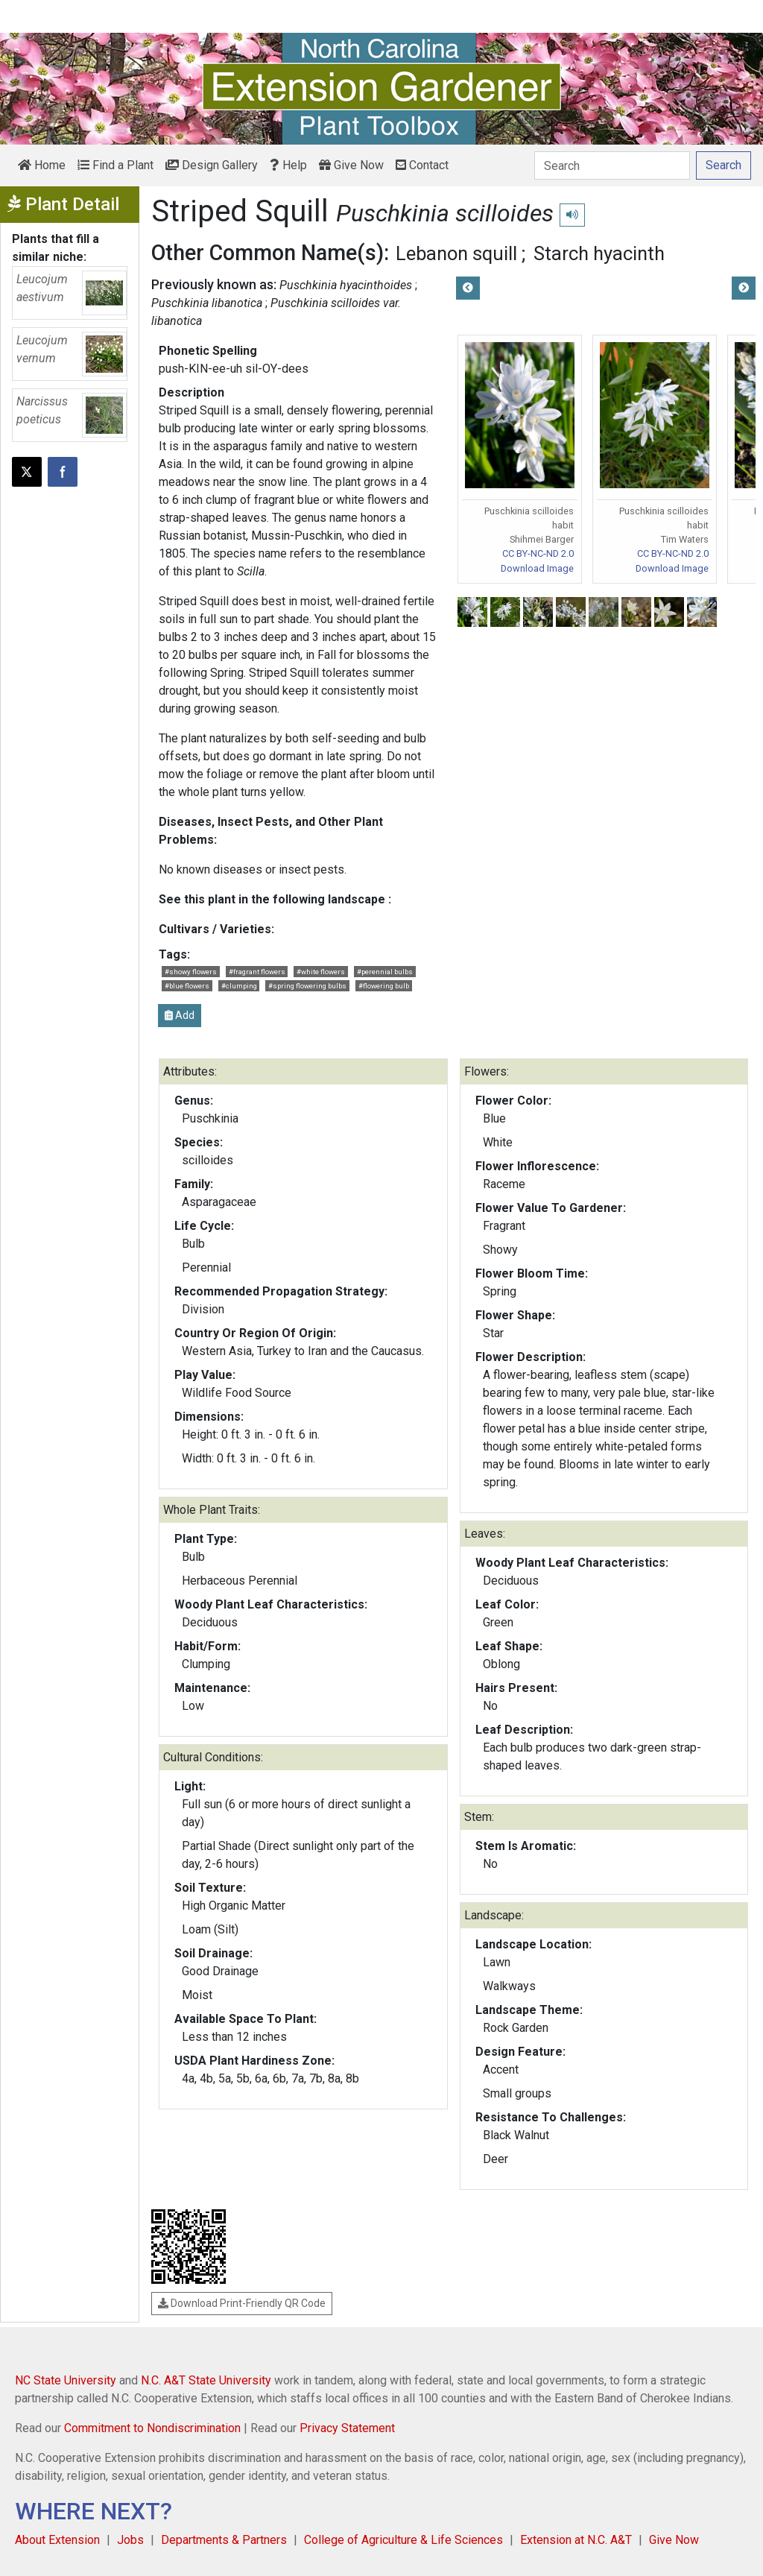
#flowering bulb (383, 986)
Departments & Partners (224, 2540)
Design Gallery (211, 165)
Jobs (130, 2540)
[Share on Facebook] (62, 472)
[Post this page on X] (27, 472)
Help (288, 165)
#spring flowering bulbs (307, 986)
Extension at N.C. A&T (576, 2540)
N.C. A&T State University (206, 2380)
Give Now (351, 165)
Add (179, 1015)
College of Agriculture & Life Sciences (403, 2540)
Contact (422, 165)
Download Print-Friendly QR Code (242, 2303)
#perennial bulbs (385, 971)
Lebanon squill (456, 253)
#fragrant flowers (257, 971)
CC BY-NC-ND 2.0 (538, 553)
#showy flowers (191, 971)
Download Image (537, 568)
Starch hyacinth (599, 253)
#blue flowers (187, 986)
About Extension (57, 2540)
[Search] (612, 165)
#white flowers (321, 971)
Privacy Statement (347, 2428)
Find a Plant (115, 165)
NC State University (65, 2380)
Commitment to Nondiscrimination (152, 2428)
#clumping (239, 986)
